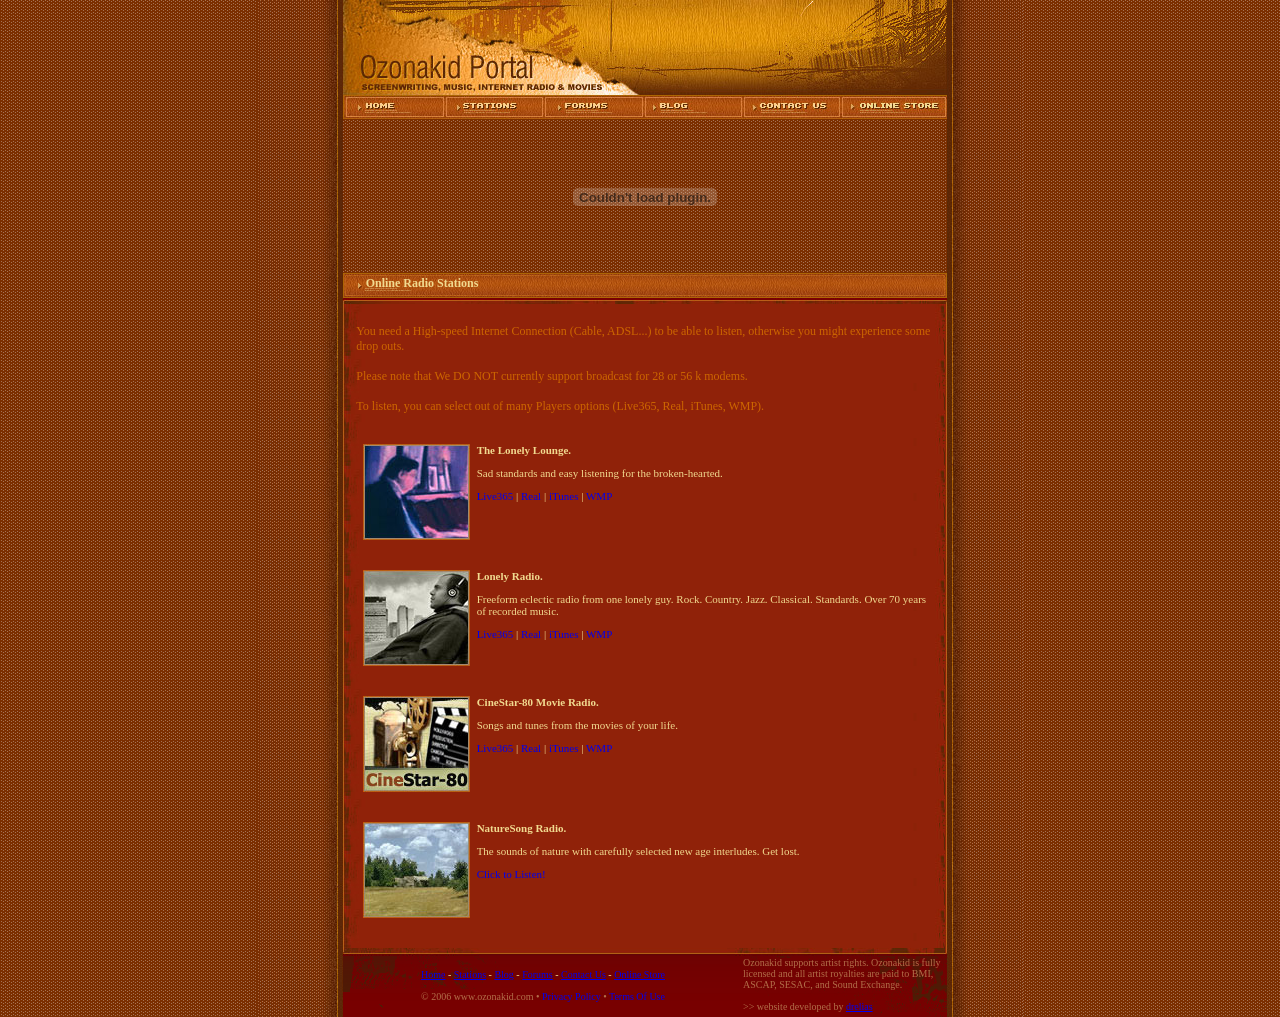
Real (531, 496)
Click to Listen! (511, 874)
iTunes (564, 496)
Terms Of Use (637, 996)
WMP (599, 496)
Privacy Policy (571, 996)
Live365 (495, 496)
